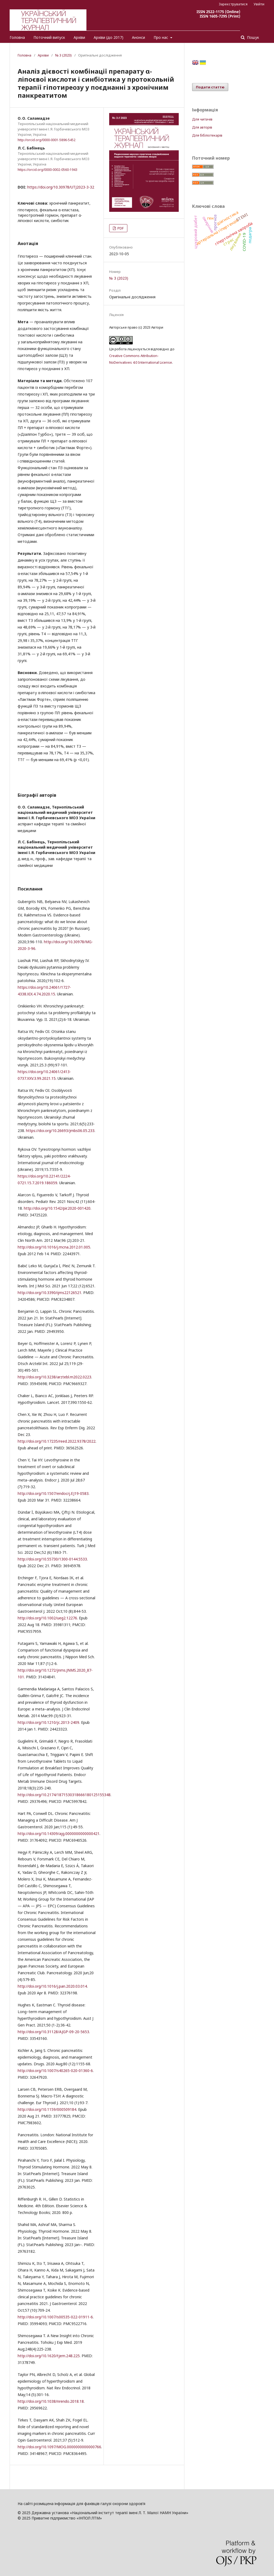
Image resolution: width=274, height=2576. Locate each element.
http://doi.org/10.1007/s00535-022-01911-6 (55, 2316)
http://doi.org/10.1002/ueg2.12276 (47, 1617)
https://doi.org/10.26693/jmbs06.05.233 (60, 1130)
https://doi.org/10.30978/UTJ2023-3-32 (60, 187)
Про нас (161, 37)
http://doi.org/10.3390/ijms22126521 (49, 1292)
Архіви (79, 37)
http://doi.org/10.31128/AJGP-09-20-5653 (53, 2031)
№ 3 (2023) (63, 55)
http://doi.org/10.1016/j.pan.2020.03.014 (52, 1986)
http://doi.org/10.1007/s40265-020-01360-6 (55, 2070)
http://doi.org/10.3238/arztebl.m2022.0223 (54, 1376)
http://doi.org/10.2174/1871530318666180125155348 (64, 1794)
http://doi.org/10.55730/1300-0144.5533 (52, 1559)
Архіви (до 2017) (108, 37)
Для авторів (202, 127)
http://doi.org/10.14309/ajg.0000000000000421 (59, 1833)
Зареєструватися (233, 4)
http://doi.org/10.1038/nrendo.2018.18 (51, 2401)
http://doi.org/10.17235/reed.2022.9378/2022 (57, 1441)
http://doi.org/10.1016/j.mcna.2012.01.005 (54, 1247)
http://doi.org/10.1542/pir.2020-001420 (57, 1208)
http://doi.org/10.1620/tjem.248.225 (49, 2355)
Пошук (252, 37)
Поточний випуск (49, 37)
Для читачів (202, 119)
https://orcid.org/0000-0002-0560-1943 (47, 169)
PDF (120, 228)
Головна (17, 37)
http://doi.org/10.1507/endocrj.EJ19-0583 (53, 1493)
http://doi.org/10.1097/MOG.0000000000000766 (59, 2446)
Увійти (259, 4)
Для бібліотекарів (207, 135)
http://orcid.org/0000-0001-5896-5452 (46, 140)
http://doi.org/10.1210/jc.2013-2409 (48, 1722)
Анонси (138, 37)
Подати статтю (210, 87)
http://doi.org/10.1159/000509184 (47, 2109)
